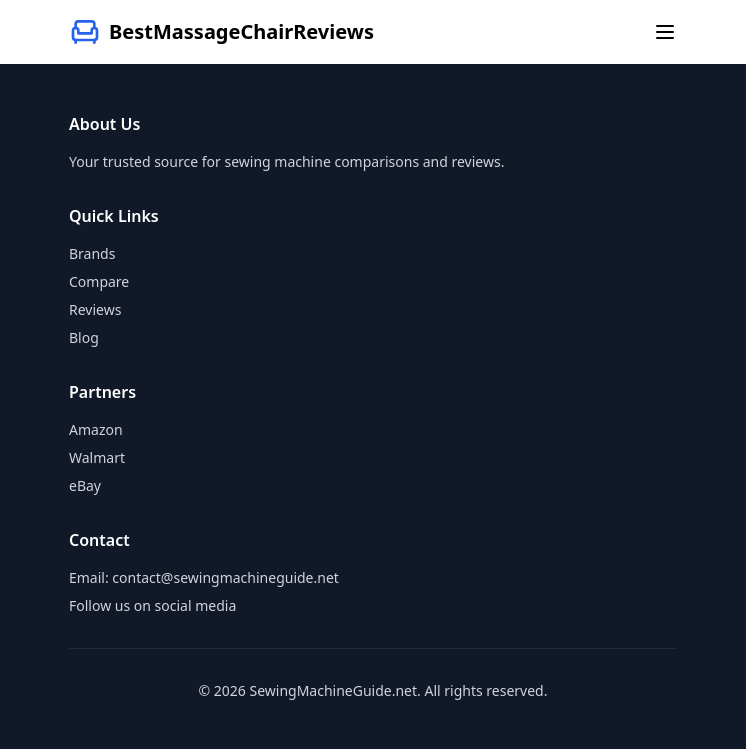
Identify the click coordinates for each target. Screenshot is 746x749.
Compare (99, 281)
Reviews (95, 309)
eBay (85, 485)
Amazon (96, 429)
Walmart (97, 457)
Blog (84, 337)
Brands (92, 253)
